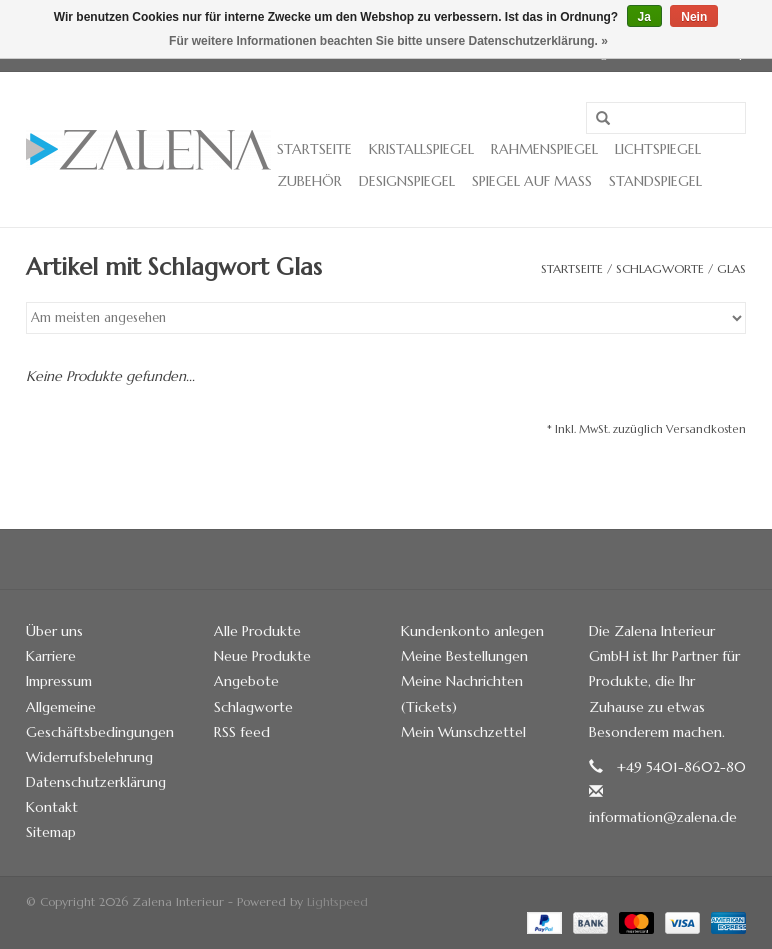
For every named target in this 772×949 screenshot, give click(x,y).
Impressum (59, 681)
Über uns (54, 631)
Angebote (246, 681)
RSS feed (242, 732)
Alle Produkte (257, 631)
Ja (644, 17)
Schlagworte (660, 268)
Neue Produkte (262, 656)
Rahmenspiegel (544, 149)
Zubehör (309, 181)
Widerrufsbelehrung (89, 757)
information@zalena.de (663, 817)
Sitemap (51, 832)
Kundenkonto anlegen (472, 631)
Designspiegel (407, 181)
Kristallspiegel (421, 149)
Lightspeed (337, 901)
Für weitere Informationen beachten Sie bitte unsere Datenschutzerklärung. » (388, 41)
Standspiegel (655, 181)
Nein (694, 17)
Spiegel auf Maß (532, 181)
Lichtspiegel (658, 149)
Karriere (51, 656)
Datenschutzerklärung (96, 782)
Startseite (314, 149)
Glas (731, 268)
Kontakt (52, 807)
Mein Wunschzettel (463, 732)
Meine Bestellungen (464, 656)
